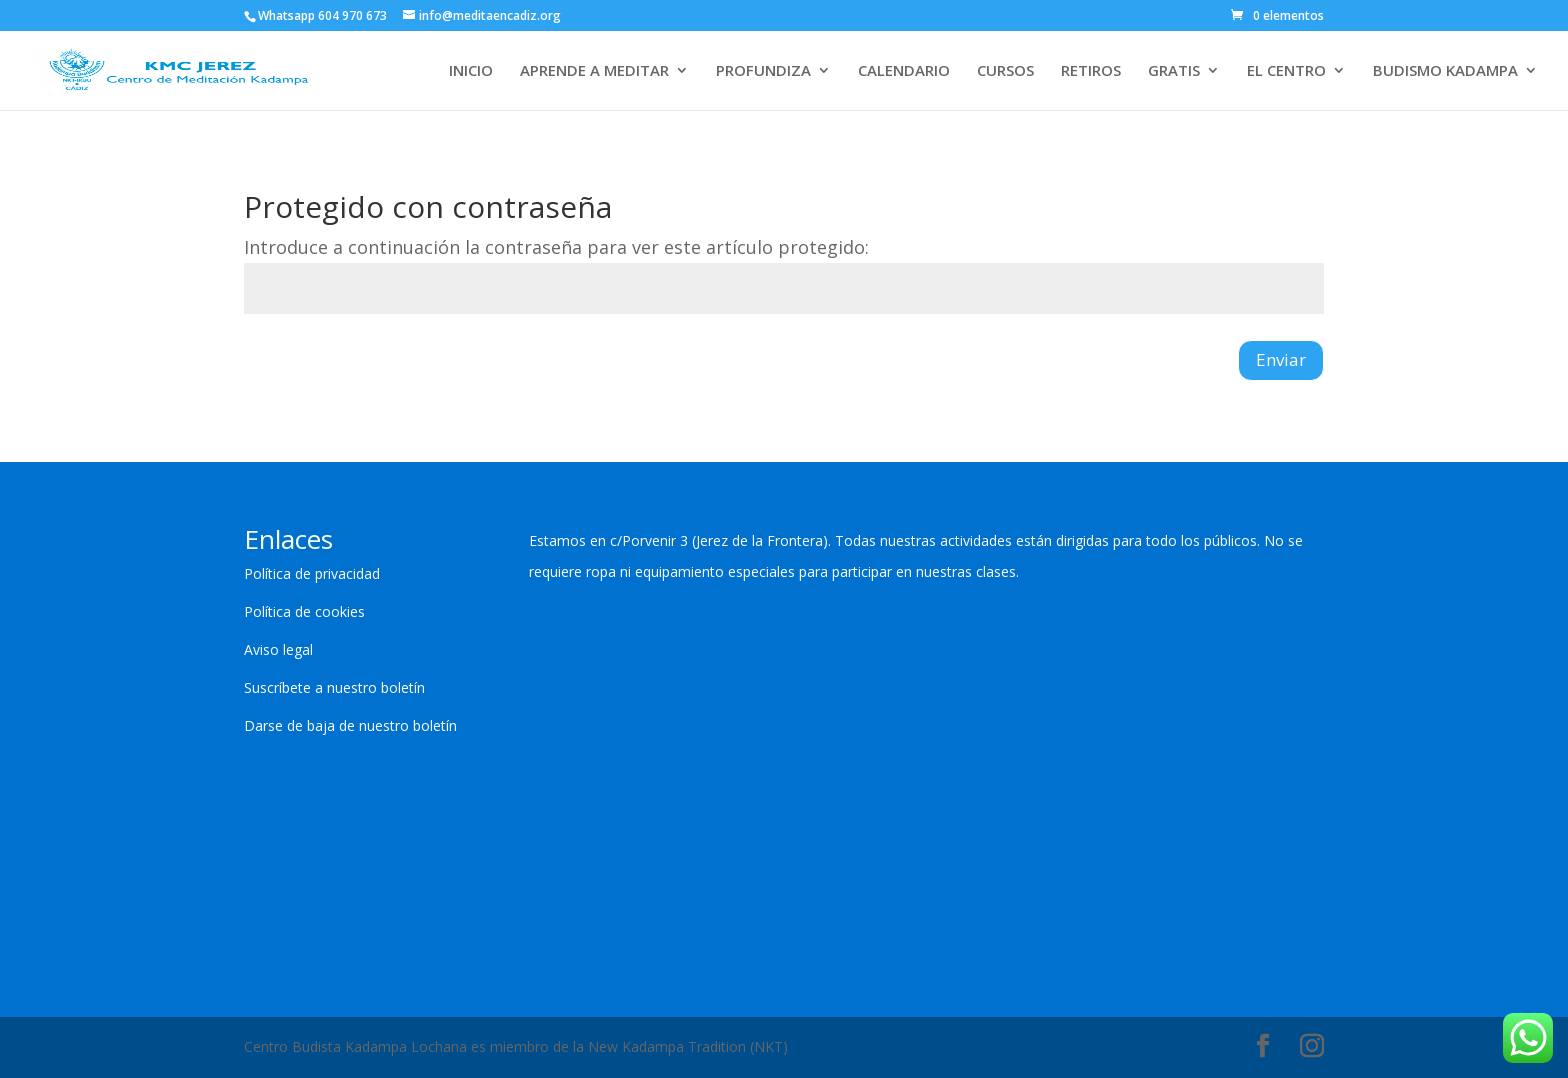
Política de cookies (304, 611)
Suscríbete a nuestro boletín (334, 687)
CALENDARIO (904, 71)
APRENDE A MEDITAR (594, 71)
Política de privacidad (312, 573)
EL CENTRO (1286, 71)
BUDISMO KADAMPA (1445, 71)
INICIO (471, 71)
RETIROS (1091, 71)
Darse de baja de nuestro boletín (350, 725)
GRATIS (1174, 71)
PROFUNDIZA (763, 71)
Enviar (1281, 359)
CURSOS (1005, 71)
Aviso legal (278, 649)
